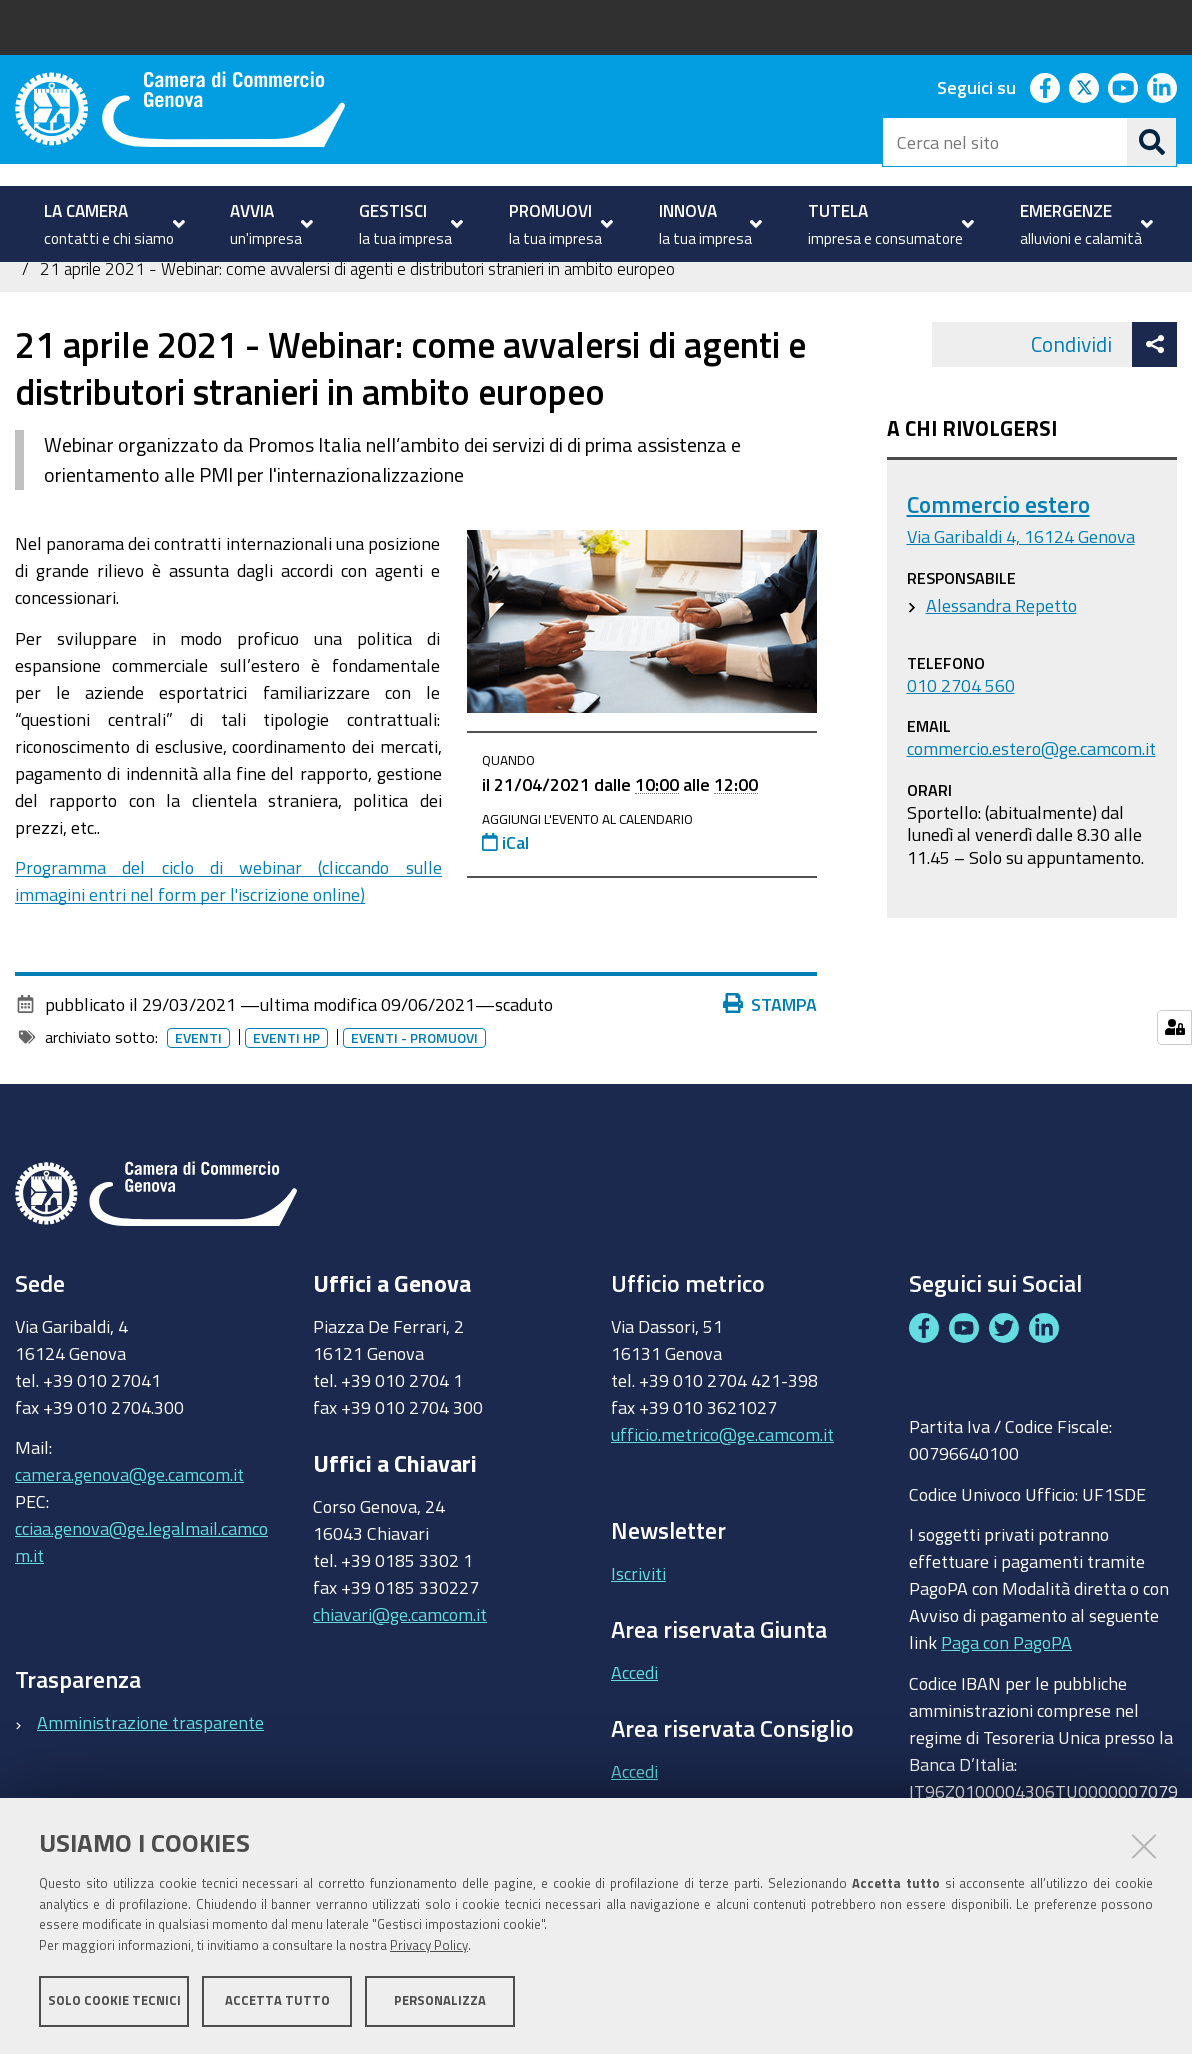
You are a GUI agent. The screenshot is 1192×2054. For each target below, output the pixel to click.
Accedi (634, 1739)
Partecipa (393, 310)
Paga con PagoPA (1006, 1705)
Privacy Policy (429, 1946)
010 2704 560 (961, 752)
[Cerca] (1152, 142)
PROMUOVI (99, 310)
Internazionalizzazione (254, 310)
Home (28, 310)
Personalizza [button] (440, 2001)
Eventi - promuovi (418, 1105)
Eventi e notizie (510, 310)
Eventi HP (290, 1105)
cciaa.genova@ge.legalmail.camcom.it (141, 1609)
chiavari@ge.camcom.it (400, 1681)
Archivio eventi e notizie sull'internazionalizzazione (769, 310)
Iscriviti (638, 1641)
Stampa (775, 1071)
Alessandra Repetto (1001, 672)
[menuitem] (112, 224)
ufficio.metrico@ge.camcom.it (722, 1501)
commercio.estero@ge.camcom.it (1031, 816)
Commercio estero (998, 572)
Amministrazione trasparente (150, 1789)
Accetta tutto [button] (277, 2001)
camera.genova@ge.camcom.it (129, 1542)
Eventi (202, 1105)
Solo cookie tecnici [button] (114, 2001)
